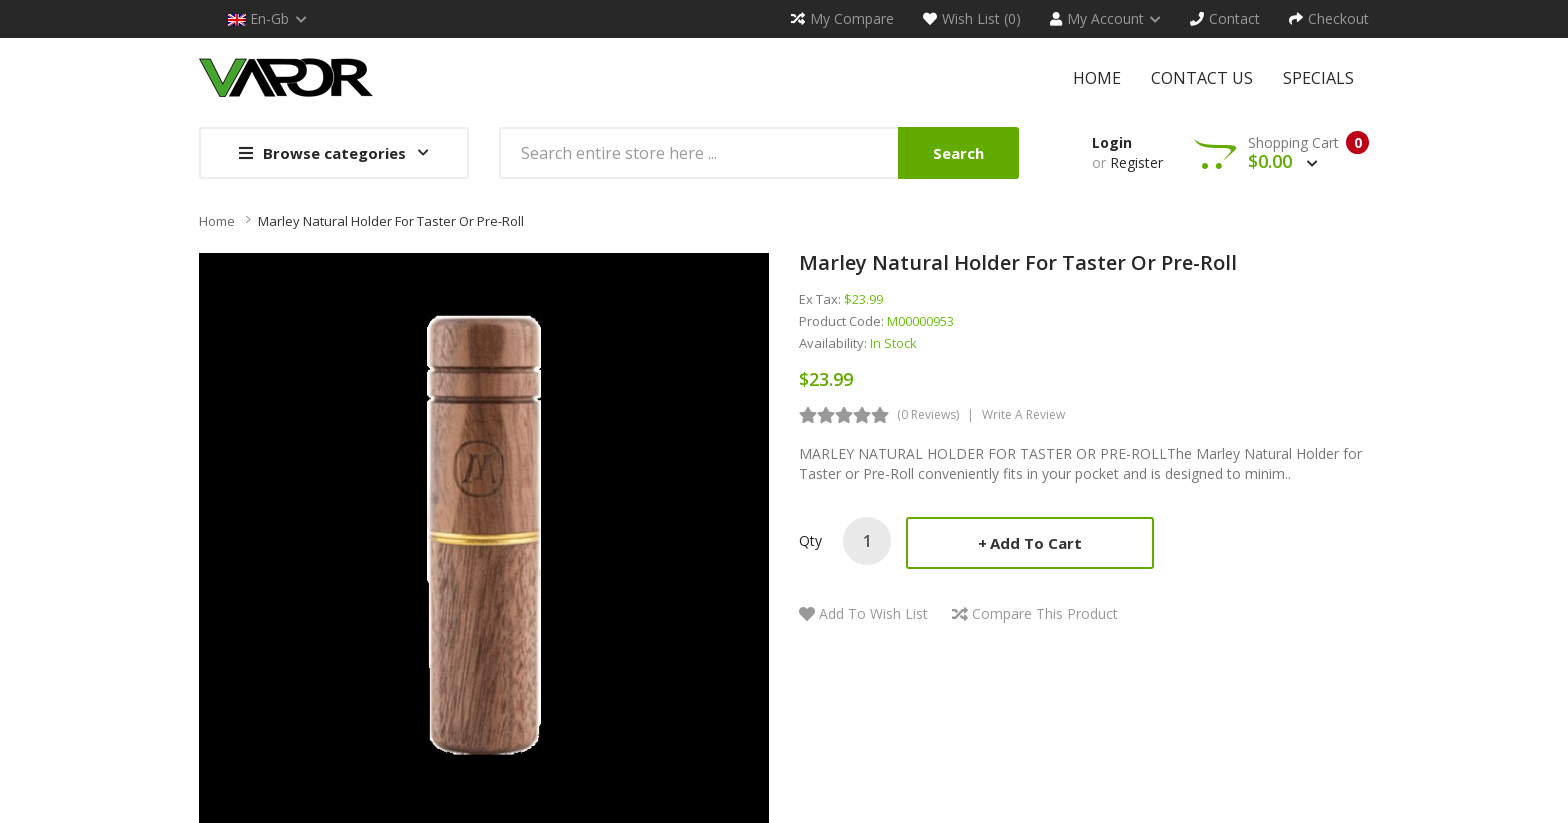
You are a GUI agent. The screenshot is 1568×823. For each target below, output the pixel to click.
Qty (810, 540)
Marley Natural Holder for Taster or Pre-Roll (391, 221)
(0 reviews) (928, 414)
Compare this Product (1045, 613)
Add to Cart (1036, 543)
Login (1112, 142)
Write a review (1023, 414)
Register (1136, 162)
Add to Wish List (873, 613)
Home (217, 221)
